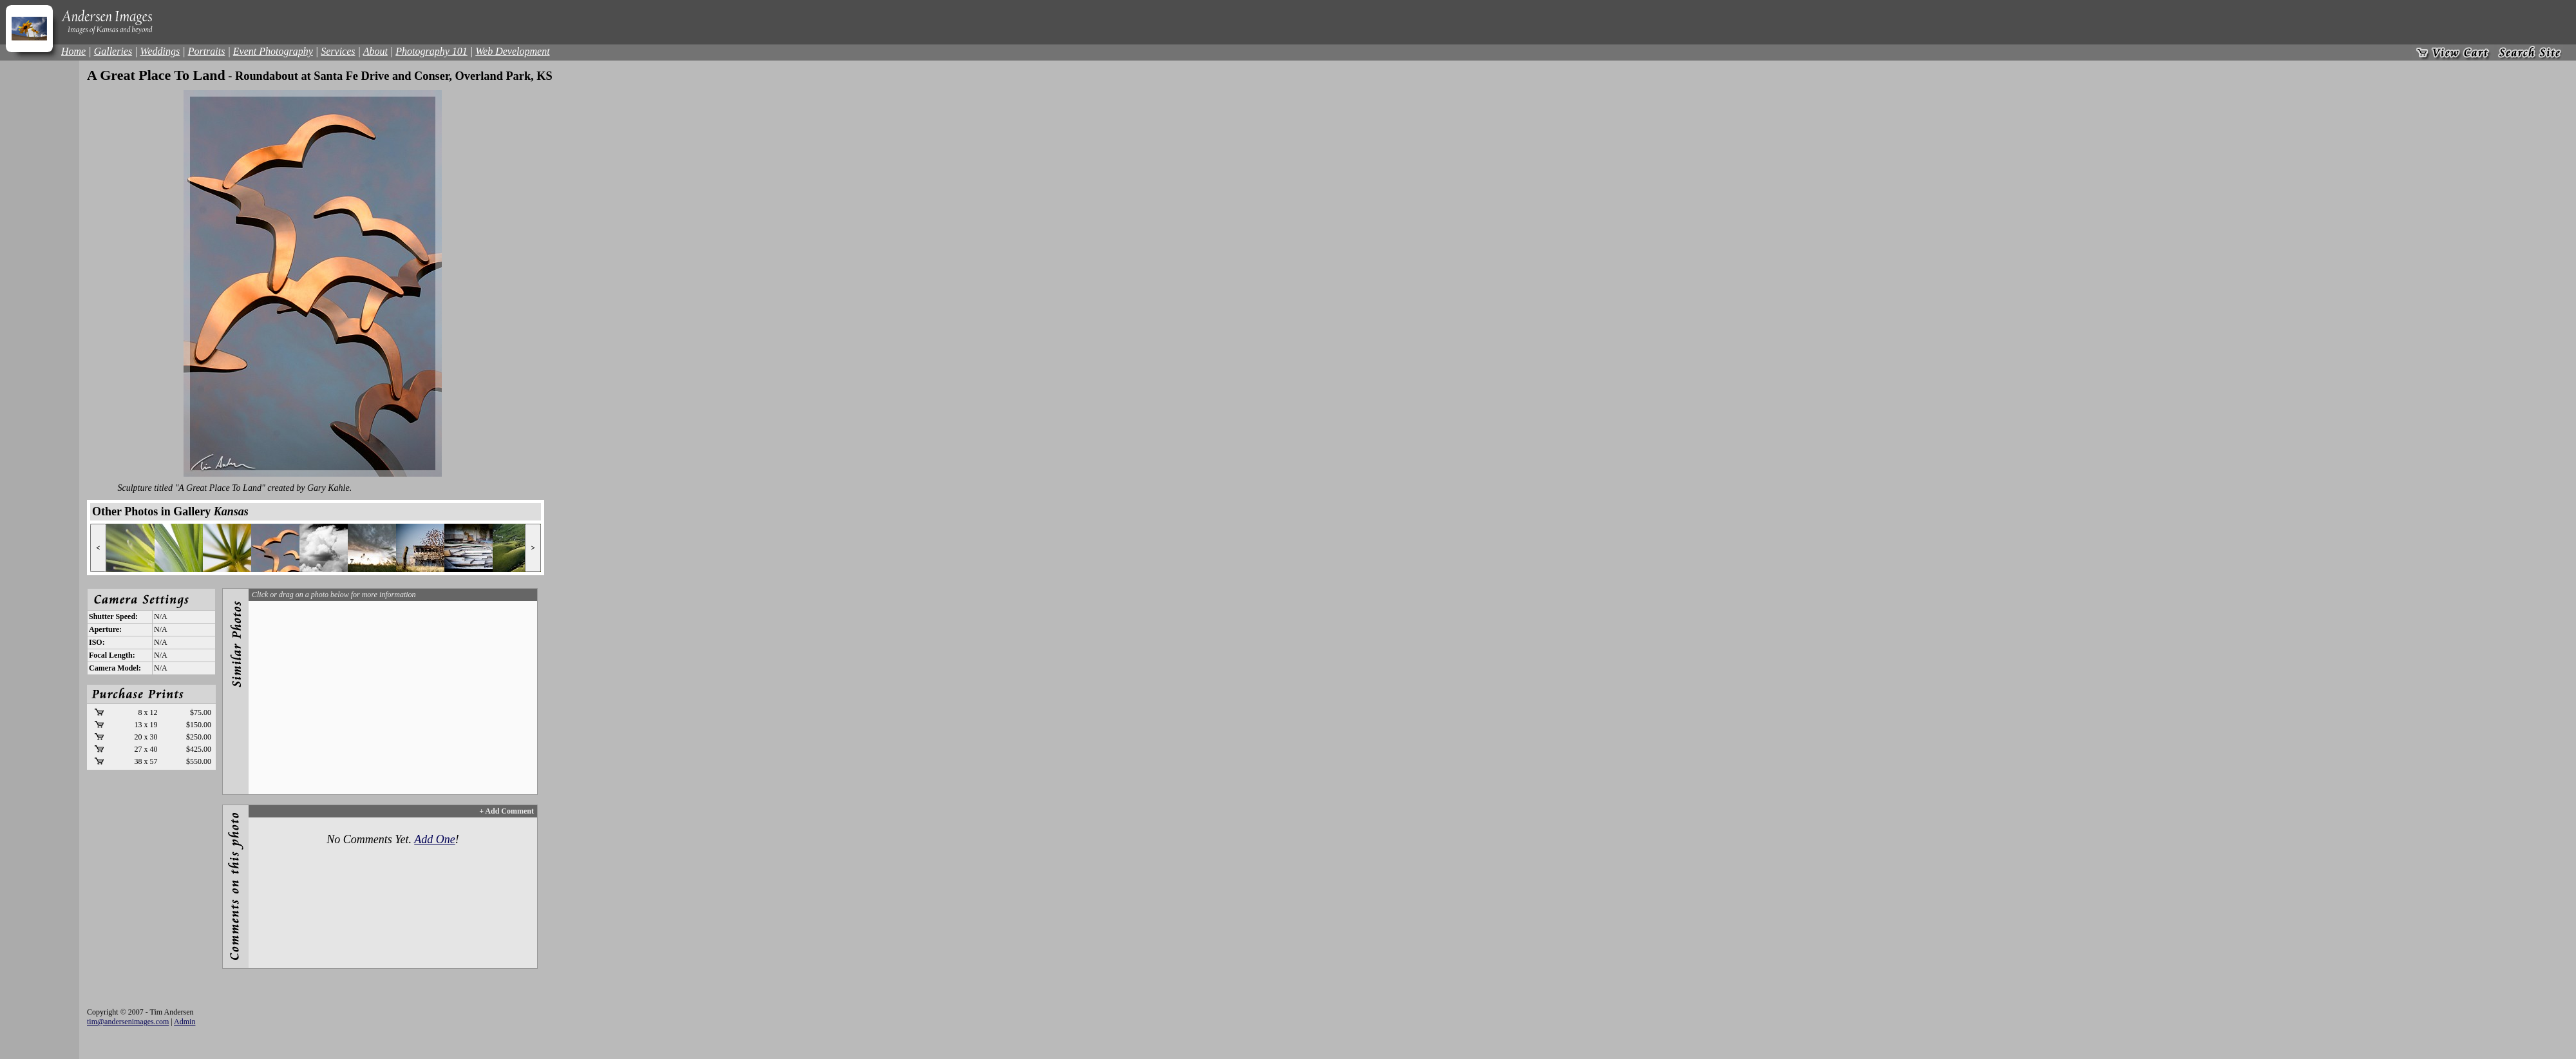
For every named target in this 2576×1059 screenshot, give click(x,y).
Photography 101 (431, 51)
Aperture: (105, 629)
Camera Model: (115, 668)
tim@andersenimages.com (128, 1021)
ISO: (97, 642)
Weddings (160, 51)
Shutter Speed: (113, 616)
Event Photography (273, 51)
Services (338, 51)
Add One (434, 839)
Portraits (206, 51)
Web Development (512, 51)
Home (73, 51)
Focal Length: (112, 655)
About (375, 51)
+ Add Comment (506, 811)
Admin (184, 1021)
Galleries (113, 51)
